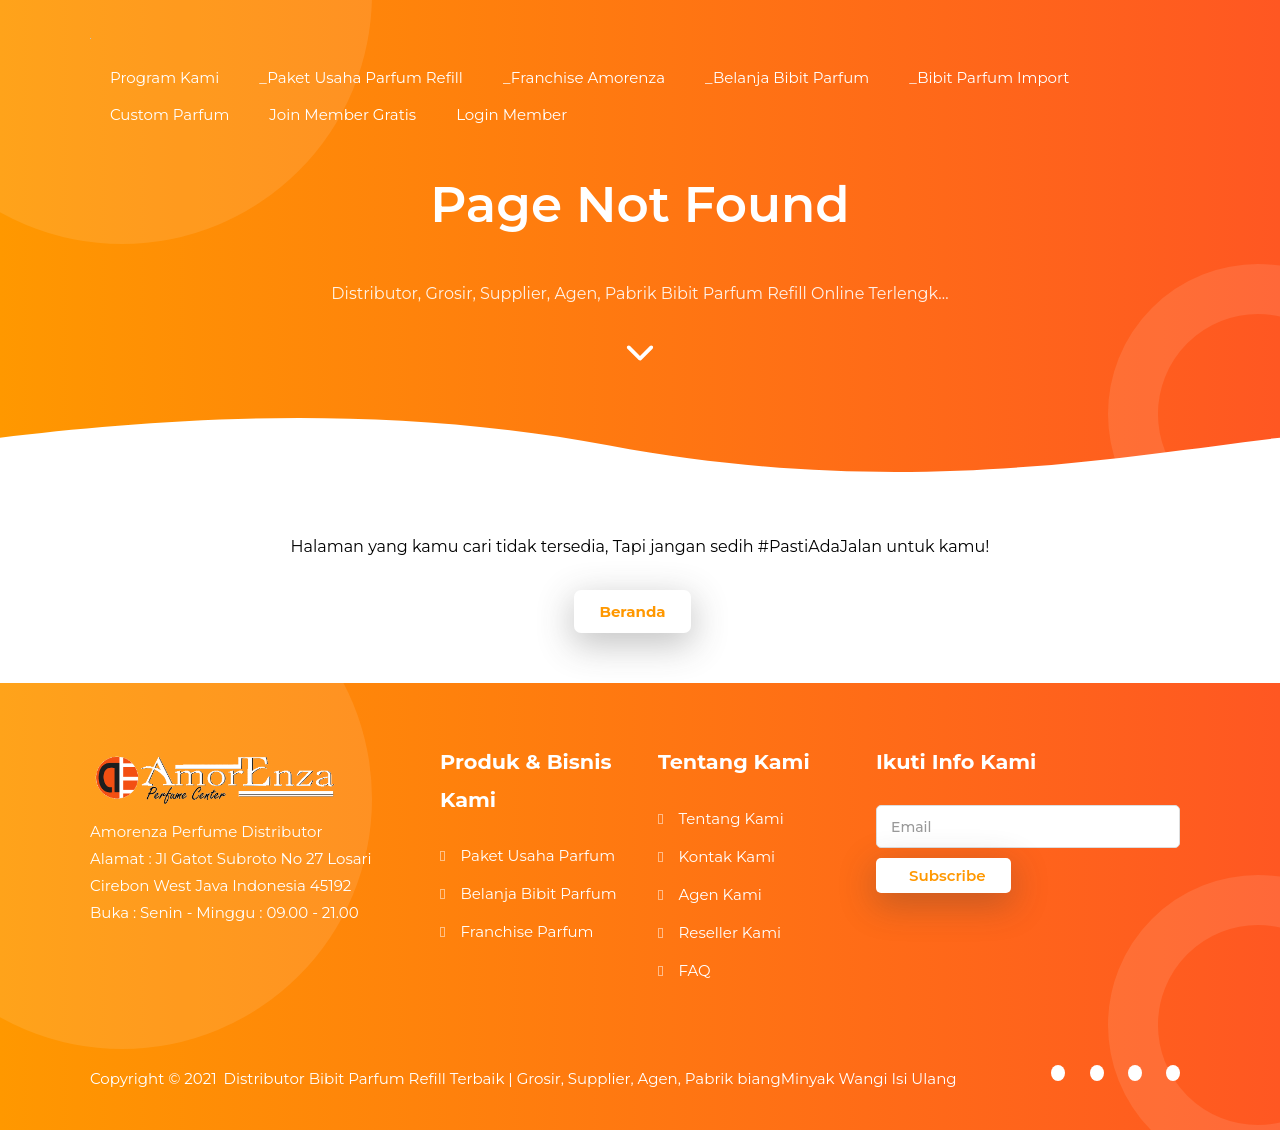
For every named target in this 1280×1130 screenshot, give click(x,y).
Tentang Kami (730, 818)
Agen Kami (719, 894)
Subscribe (947, 875)
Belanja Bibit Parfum (538, 893)
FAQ (694, 970)
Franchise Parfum (526, 931)
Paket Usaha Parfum (537, 855)
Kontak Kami (726, 856)
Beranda (632, 611)
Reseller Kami (729, 932)
